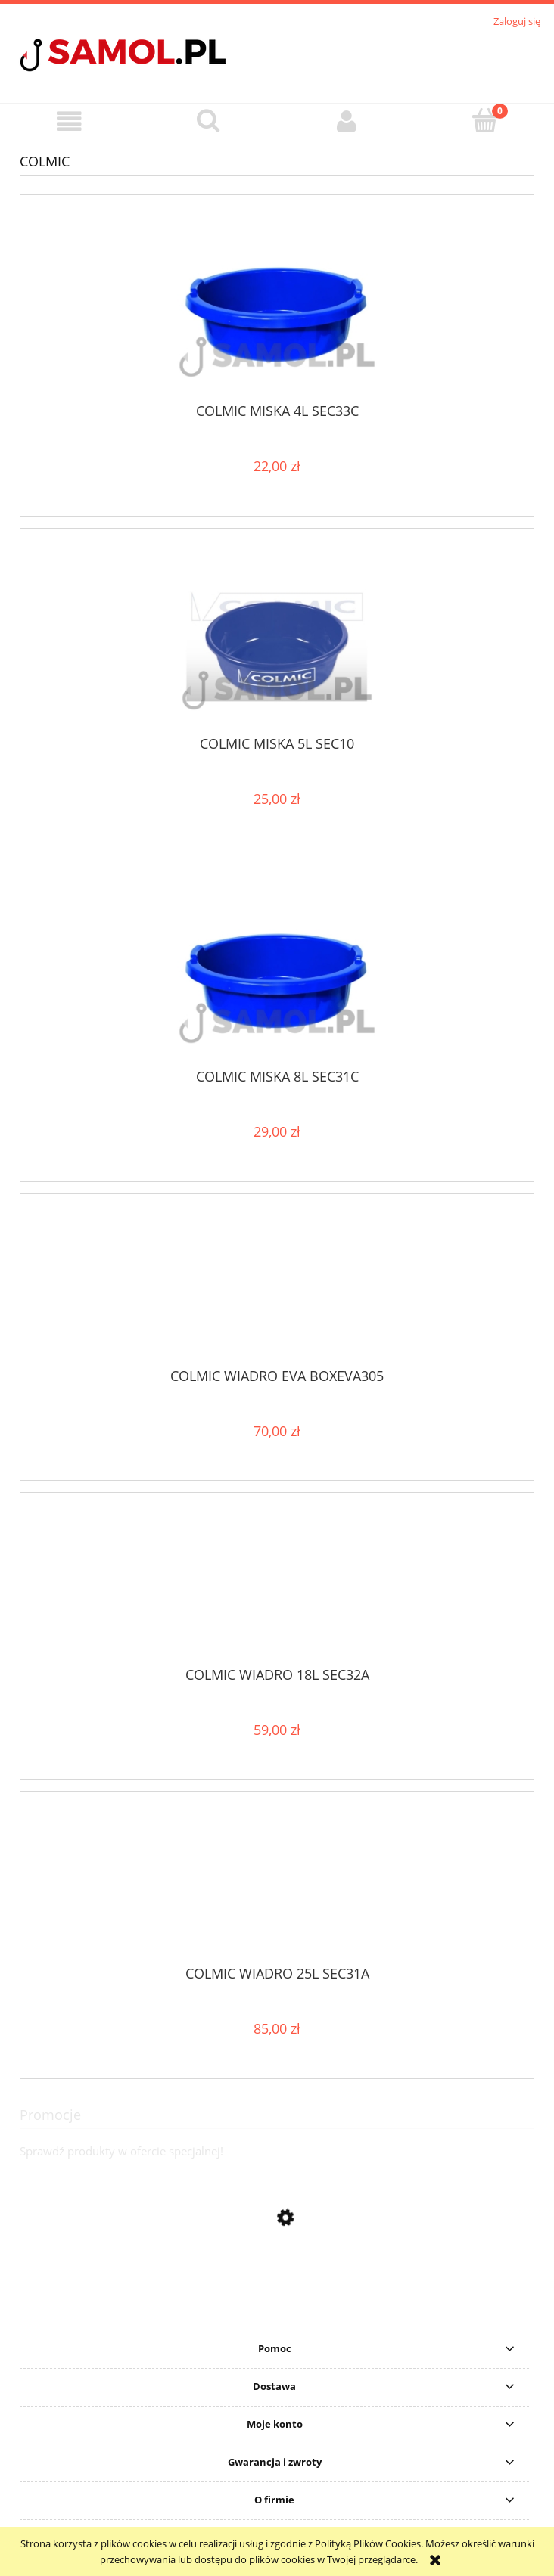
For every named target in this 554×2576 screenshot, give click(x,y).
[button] (69, 121)
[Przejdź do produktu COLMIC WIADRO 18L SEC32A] (277, 1585)
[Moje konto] (346, 121)
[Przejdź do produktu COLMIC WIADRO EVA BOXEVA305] (277, 1286)
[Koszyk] (485, 120)
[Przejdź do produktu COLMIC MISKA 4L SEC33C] (277, 304)
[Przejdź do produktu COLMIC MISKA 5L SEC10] (277, 637)
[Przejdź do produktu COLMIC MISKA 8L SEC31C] (277, 970)
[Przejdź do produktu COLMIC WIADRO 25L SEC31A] (277, 1884)
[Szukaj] (208, 120)
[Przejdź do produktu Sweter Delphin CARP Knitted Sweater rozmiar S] (277, 2317)
